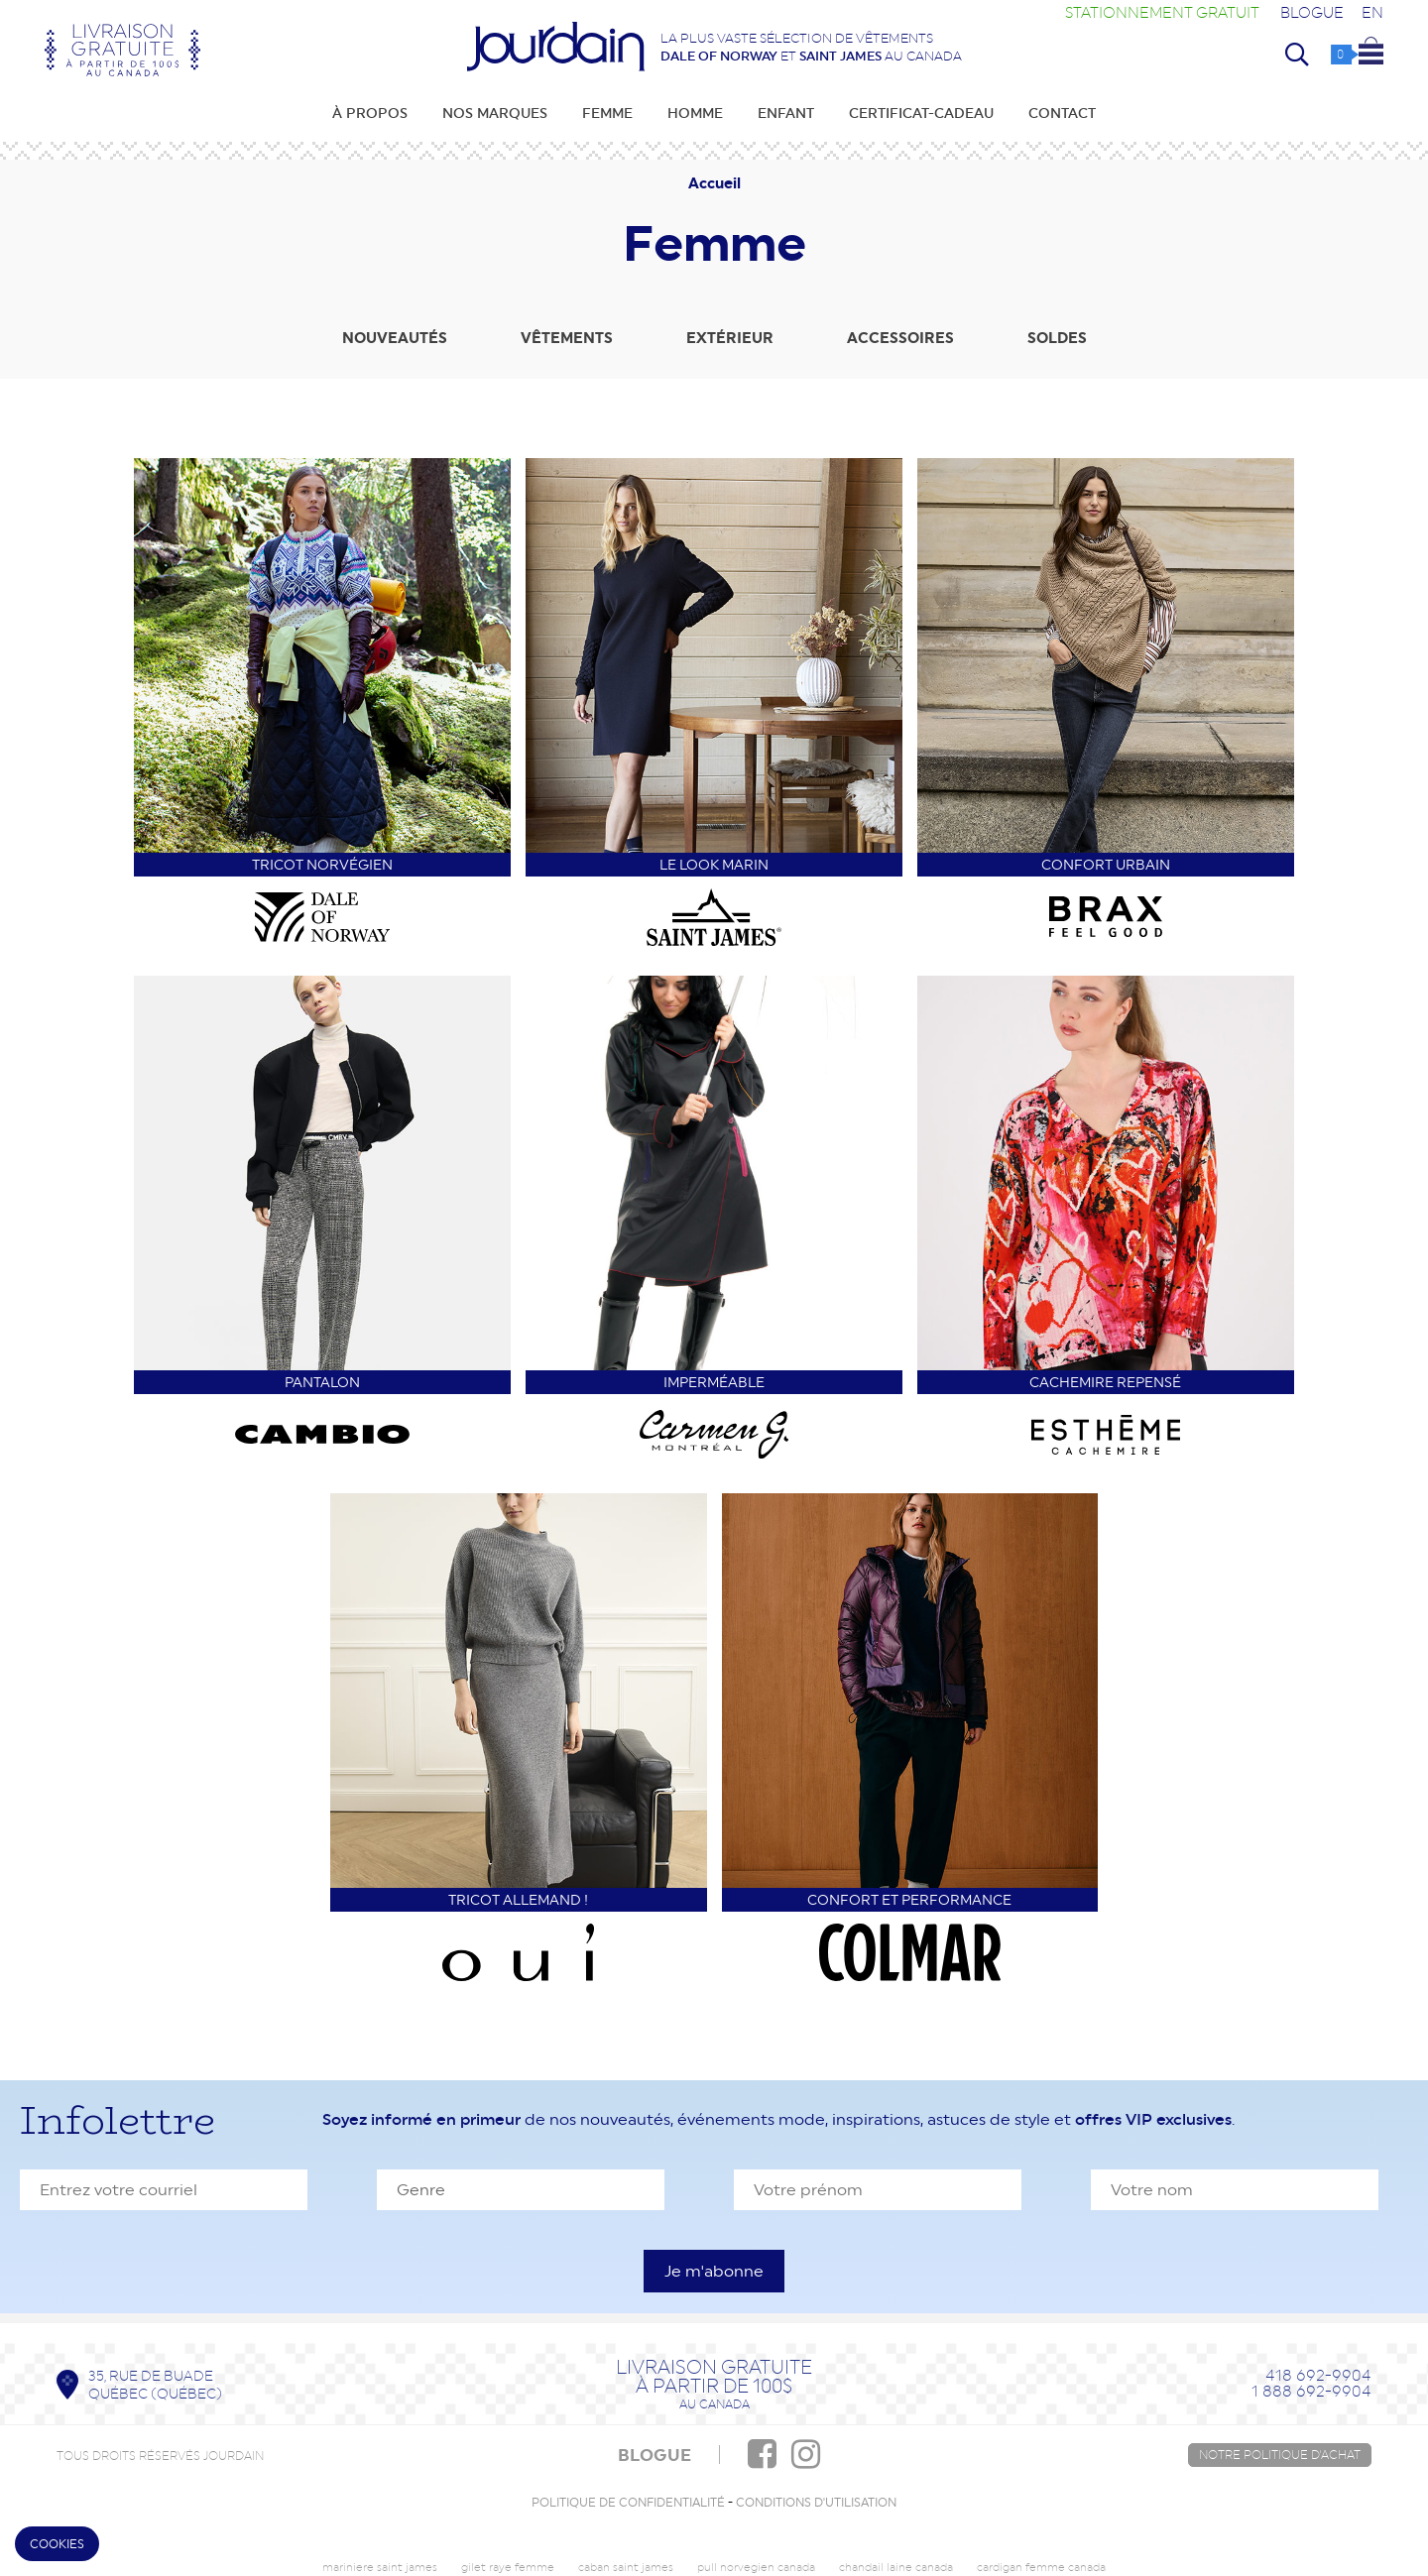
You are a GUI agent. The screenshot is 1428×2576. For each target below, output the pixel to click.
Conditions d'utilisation (816, 2503)
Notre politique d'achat (1280, 2455)
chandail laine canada (896, 2567)
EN (1372, 12)
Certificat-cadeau (921, 113)
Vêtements (567, 338)
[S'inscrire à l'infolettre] (714, 2271)
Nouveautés (394, 338)
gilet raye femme (507, 2567)
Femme (607, 113)
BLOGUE (654, 2455)
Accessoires (900, 338)
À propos (370, 113)
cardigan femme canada (1041, 2567)
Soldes (1057, 338)
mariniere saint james (379, 2567)
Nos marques (494, 113)
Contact (1062, 113)
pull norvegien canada (756, 2567)
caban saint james (625, 2567)
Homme (695, 113)
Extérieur (730, 338)
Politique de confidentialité (628, 2503)
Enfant (786, 113)
